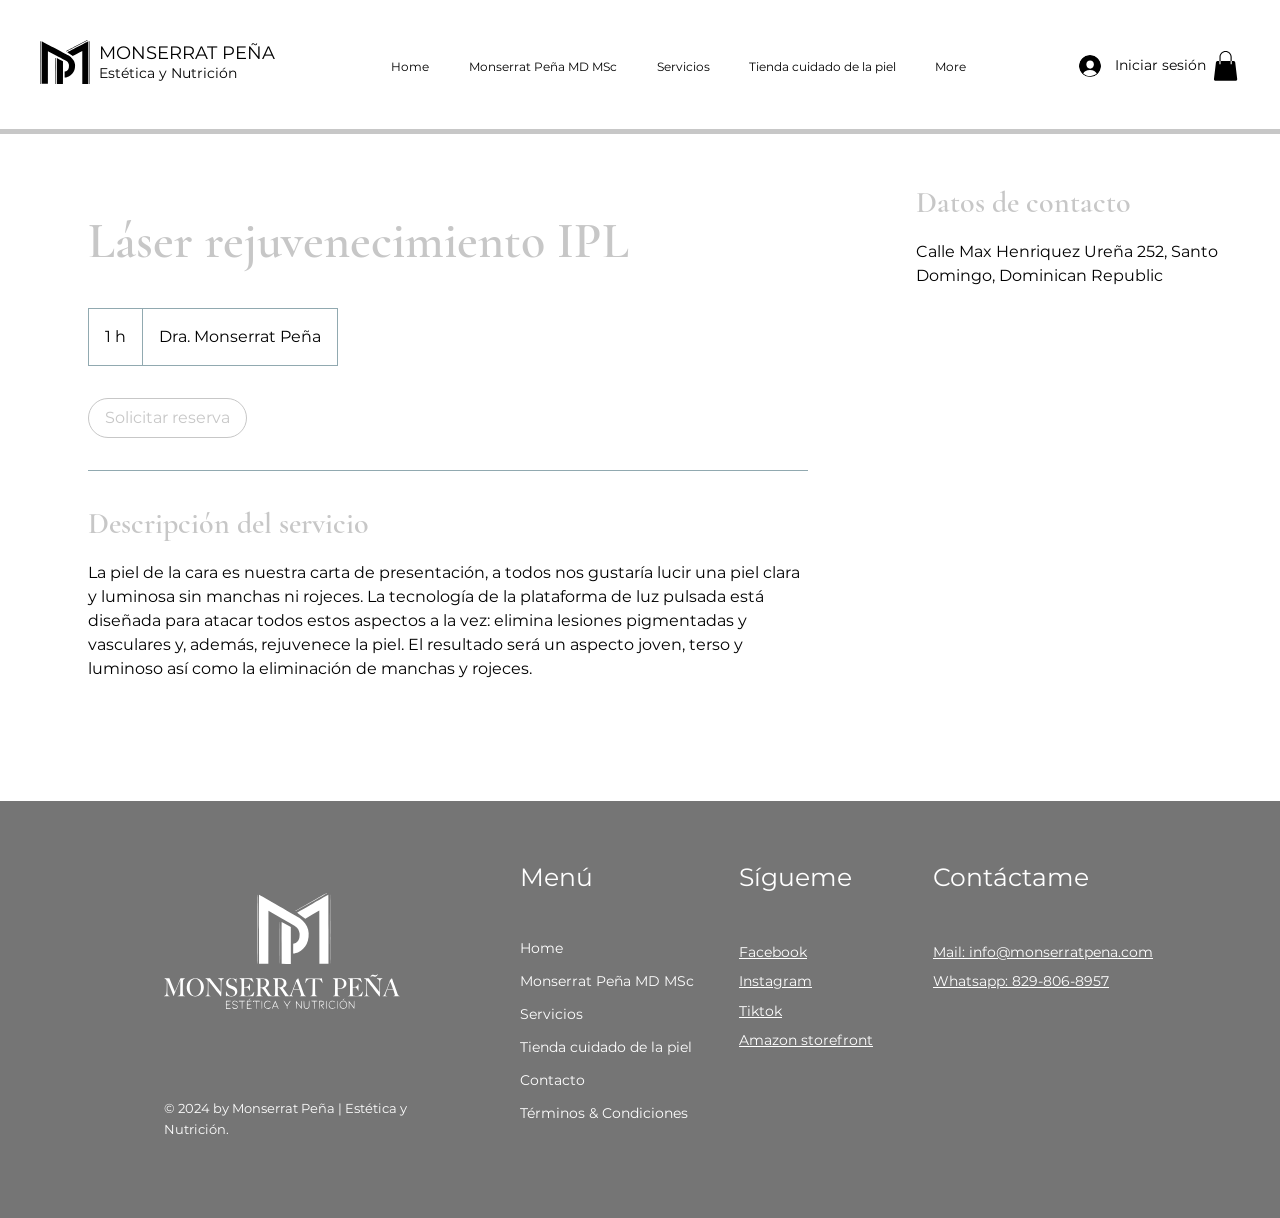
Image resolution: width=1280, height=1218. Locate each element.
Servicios (551, 1014)
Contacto (552, 1080)
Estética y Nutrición (168, 73)
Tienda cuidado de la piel (603, 1047)
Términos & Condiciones (603, 1113)
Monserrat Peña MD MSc (603, 981)
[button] (1225, 66)
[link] (167, 418)
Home (541, 948)
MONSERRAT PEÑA (187, 53)
